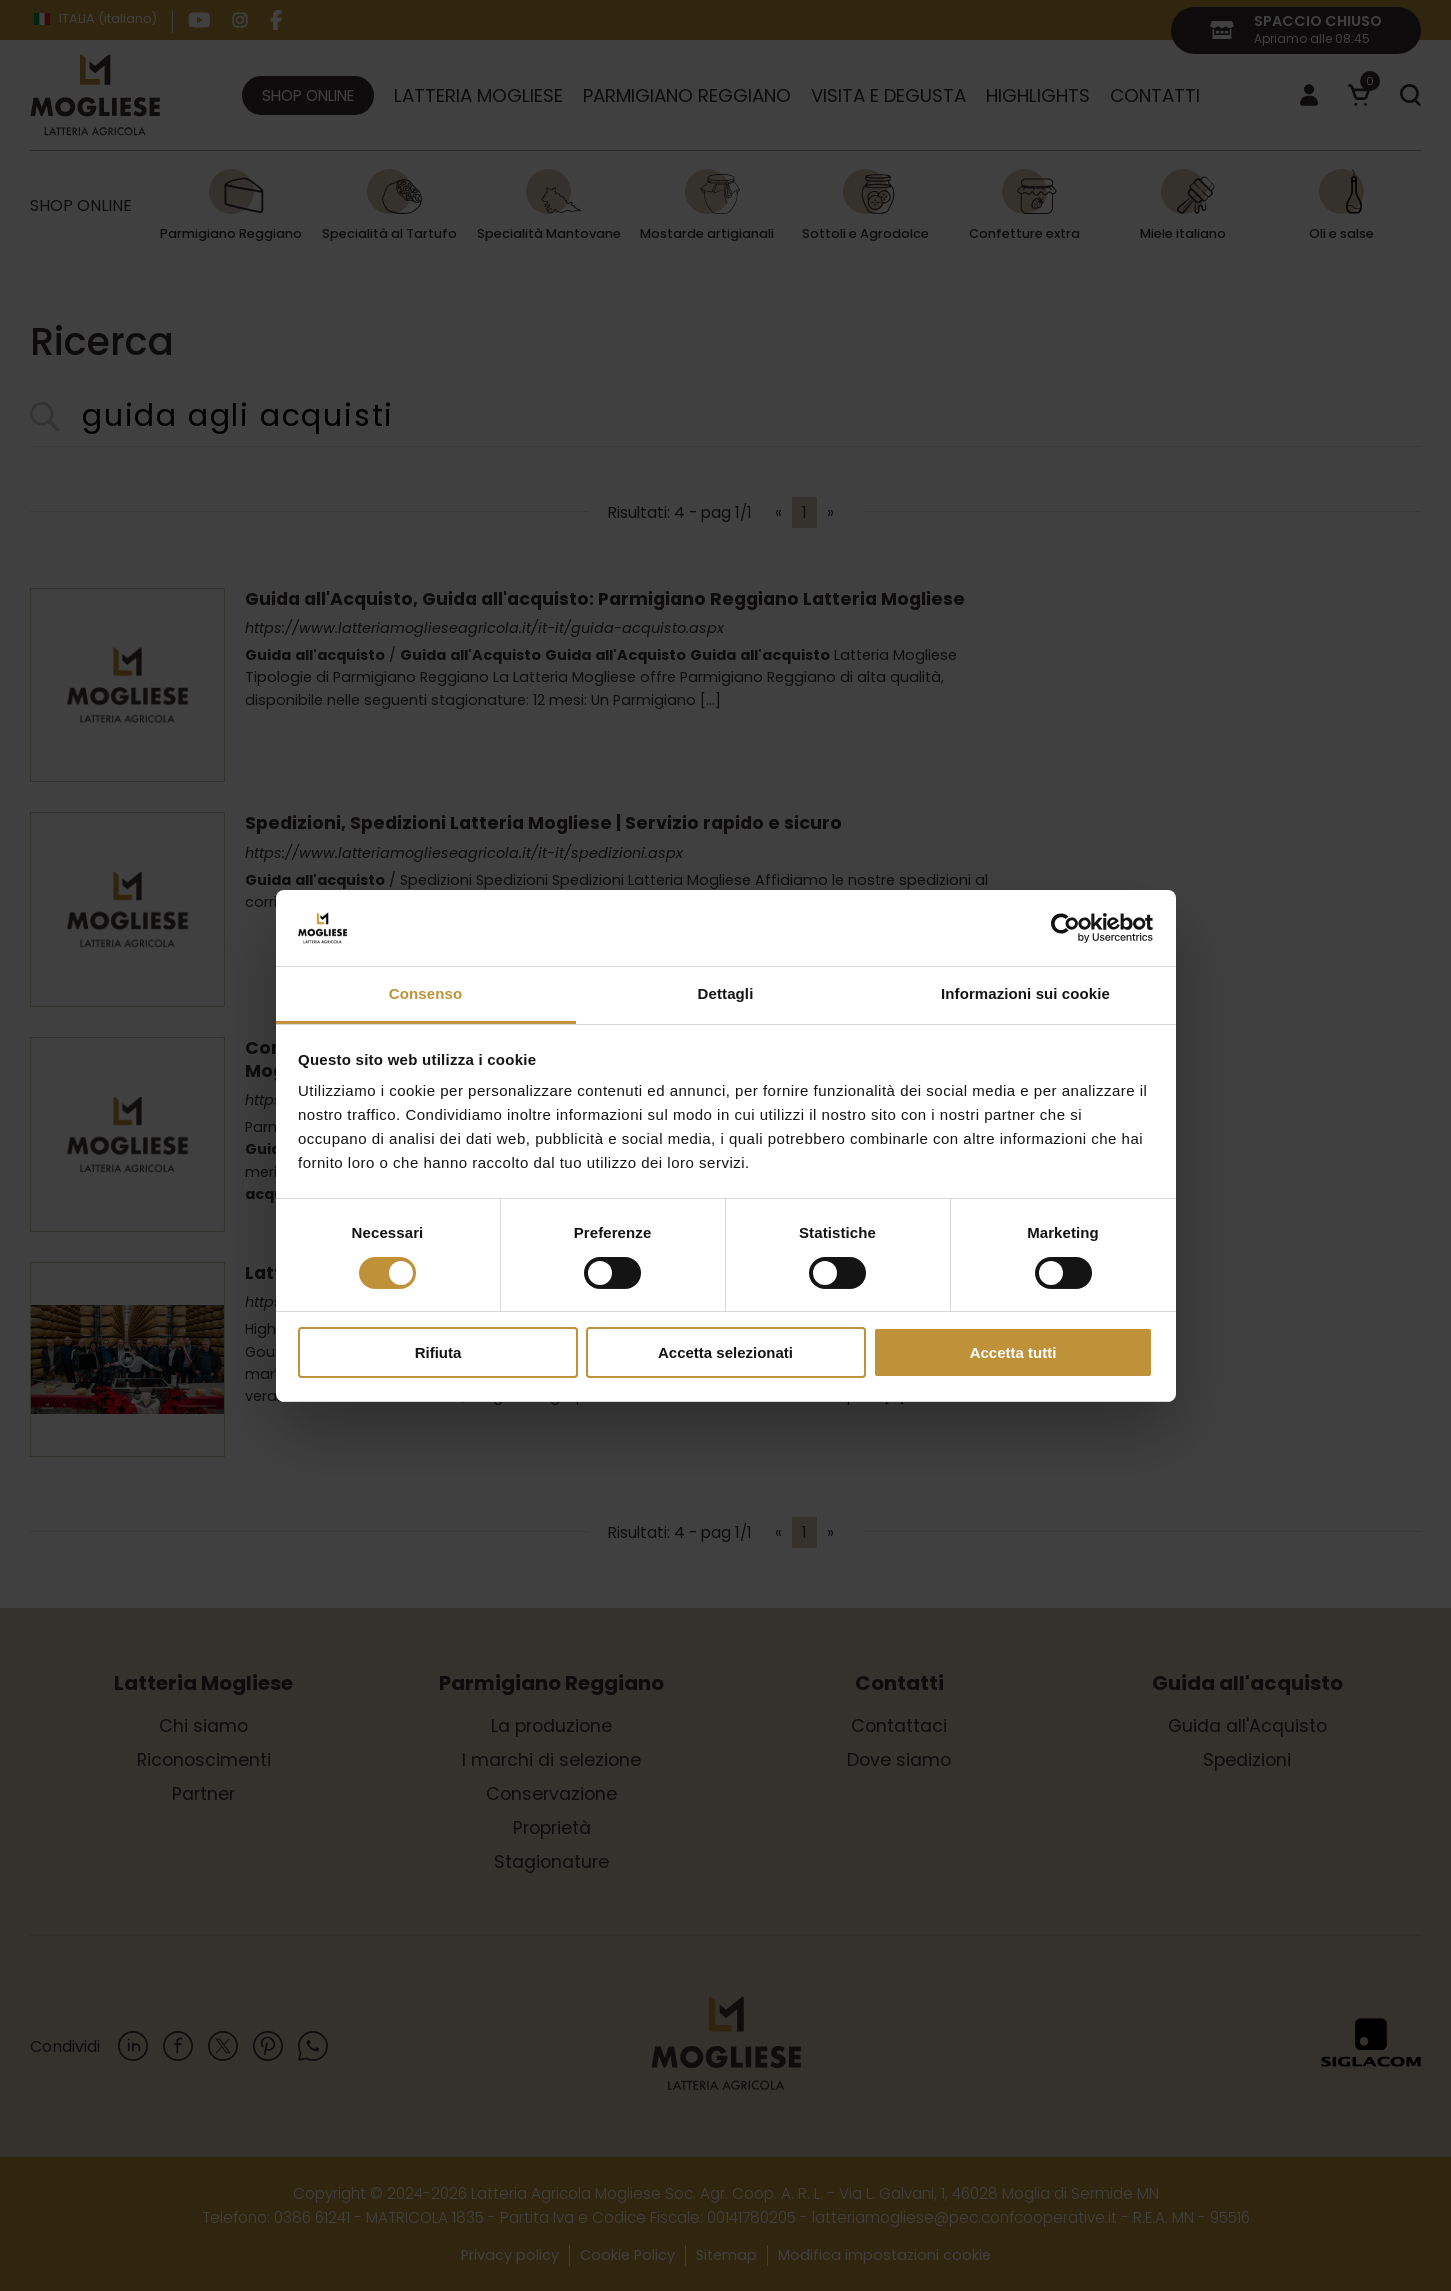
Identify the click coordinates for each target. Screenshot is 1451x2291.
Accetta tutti (1013, 1352)
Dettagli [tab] (726, 993)
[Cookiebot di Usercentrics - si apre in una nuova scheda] (1065, 928)
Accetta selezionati (725, 1352)
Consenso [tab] (425, 993)
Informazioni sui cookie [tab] (1025, 993)
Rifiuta (438, 1352)
